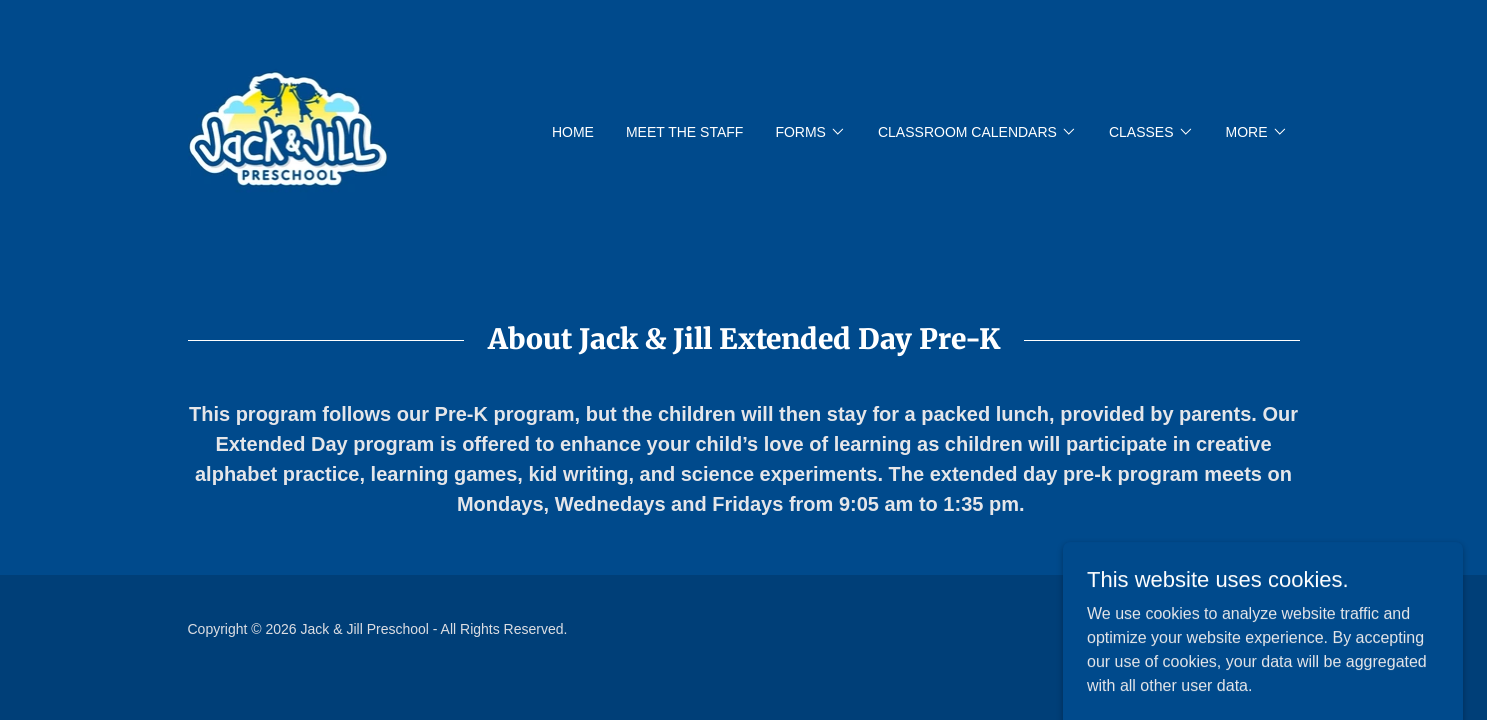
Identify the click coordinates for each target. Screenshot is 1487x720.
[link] (288, 130)
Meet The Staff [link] (684, 132)
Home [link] (573, 132)
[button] (810, 132)
